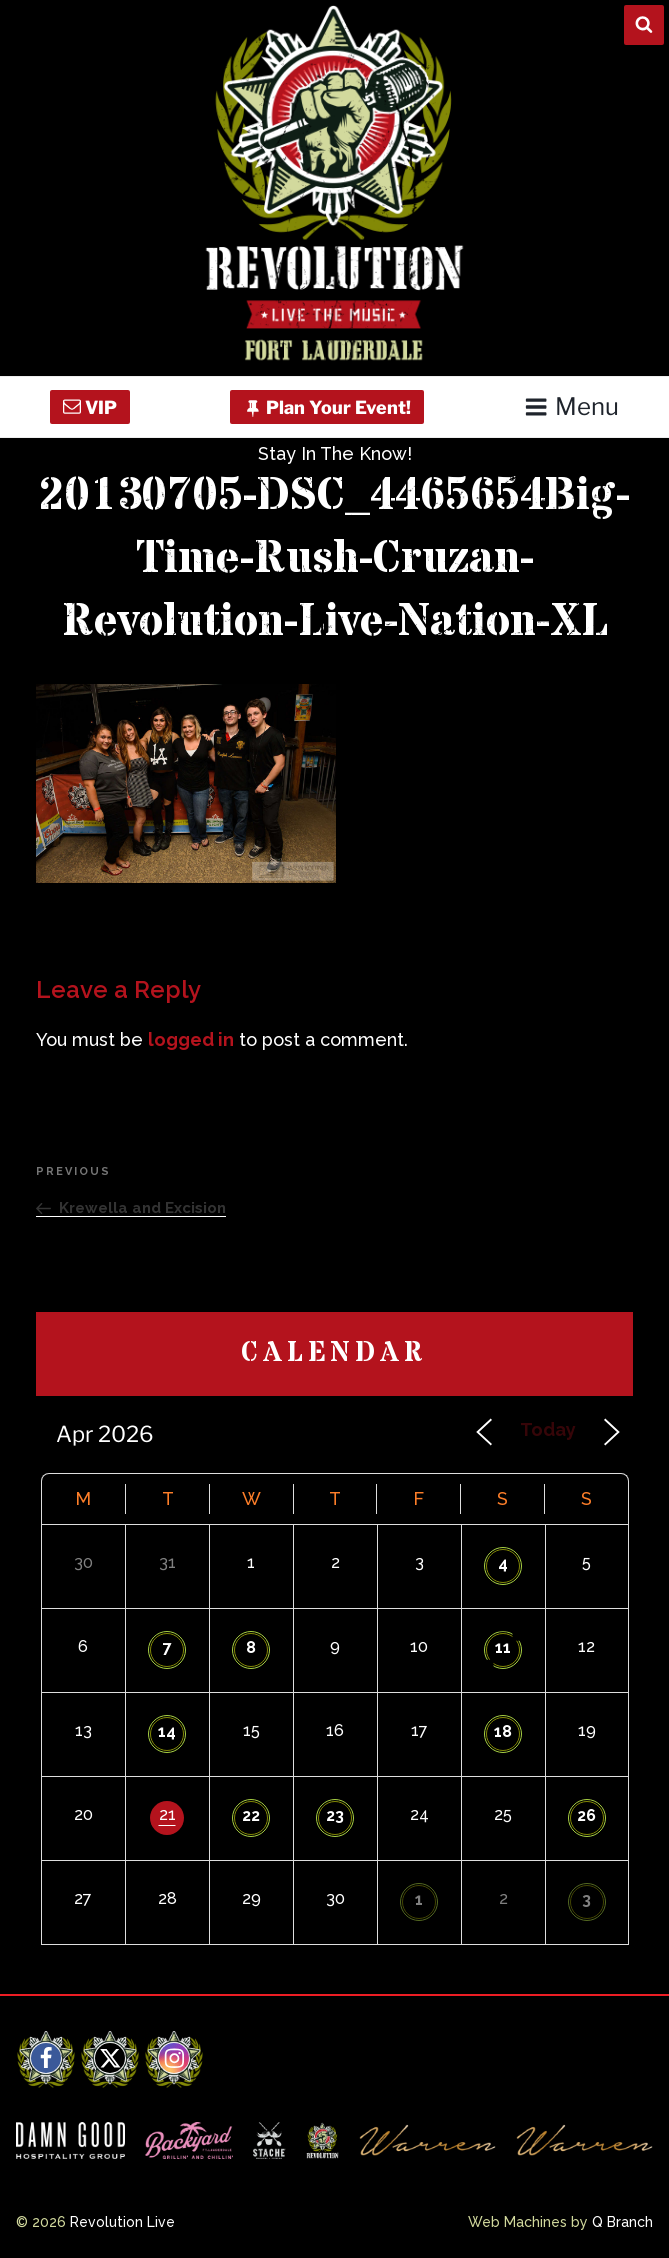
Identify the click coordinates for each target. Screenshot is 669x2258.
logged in (191, 1039)
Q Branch (622, 2222)
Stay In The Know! (335, 453)
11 (503, 1647)
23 (335, 1815)
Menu (571, 406)
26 (586, 1815)
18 (503, 1731)
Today (548, 1429)
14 (167, 1731)
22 (251, 1815)
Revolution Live (122, 2222)
